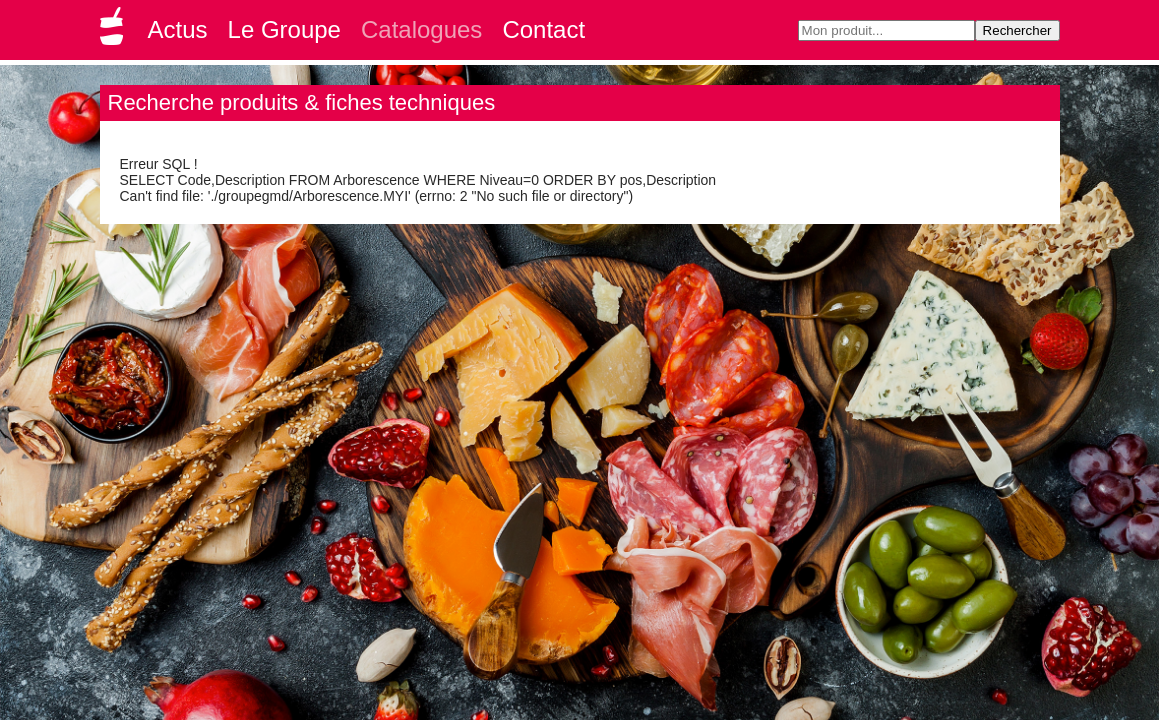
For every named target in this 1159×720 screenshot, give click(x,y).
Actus (178, 29)
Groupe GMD (115, 32)
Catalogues (421, 29)
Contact (543, 29)
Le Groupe (284, 29)
